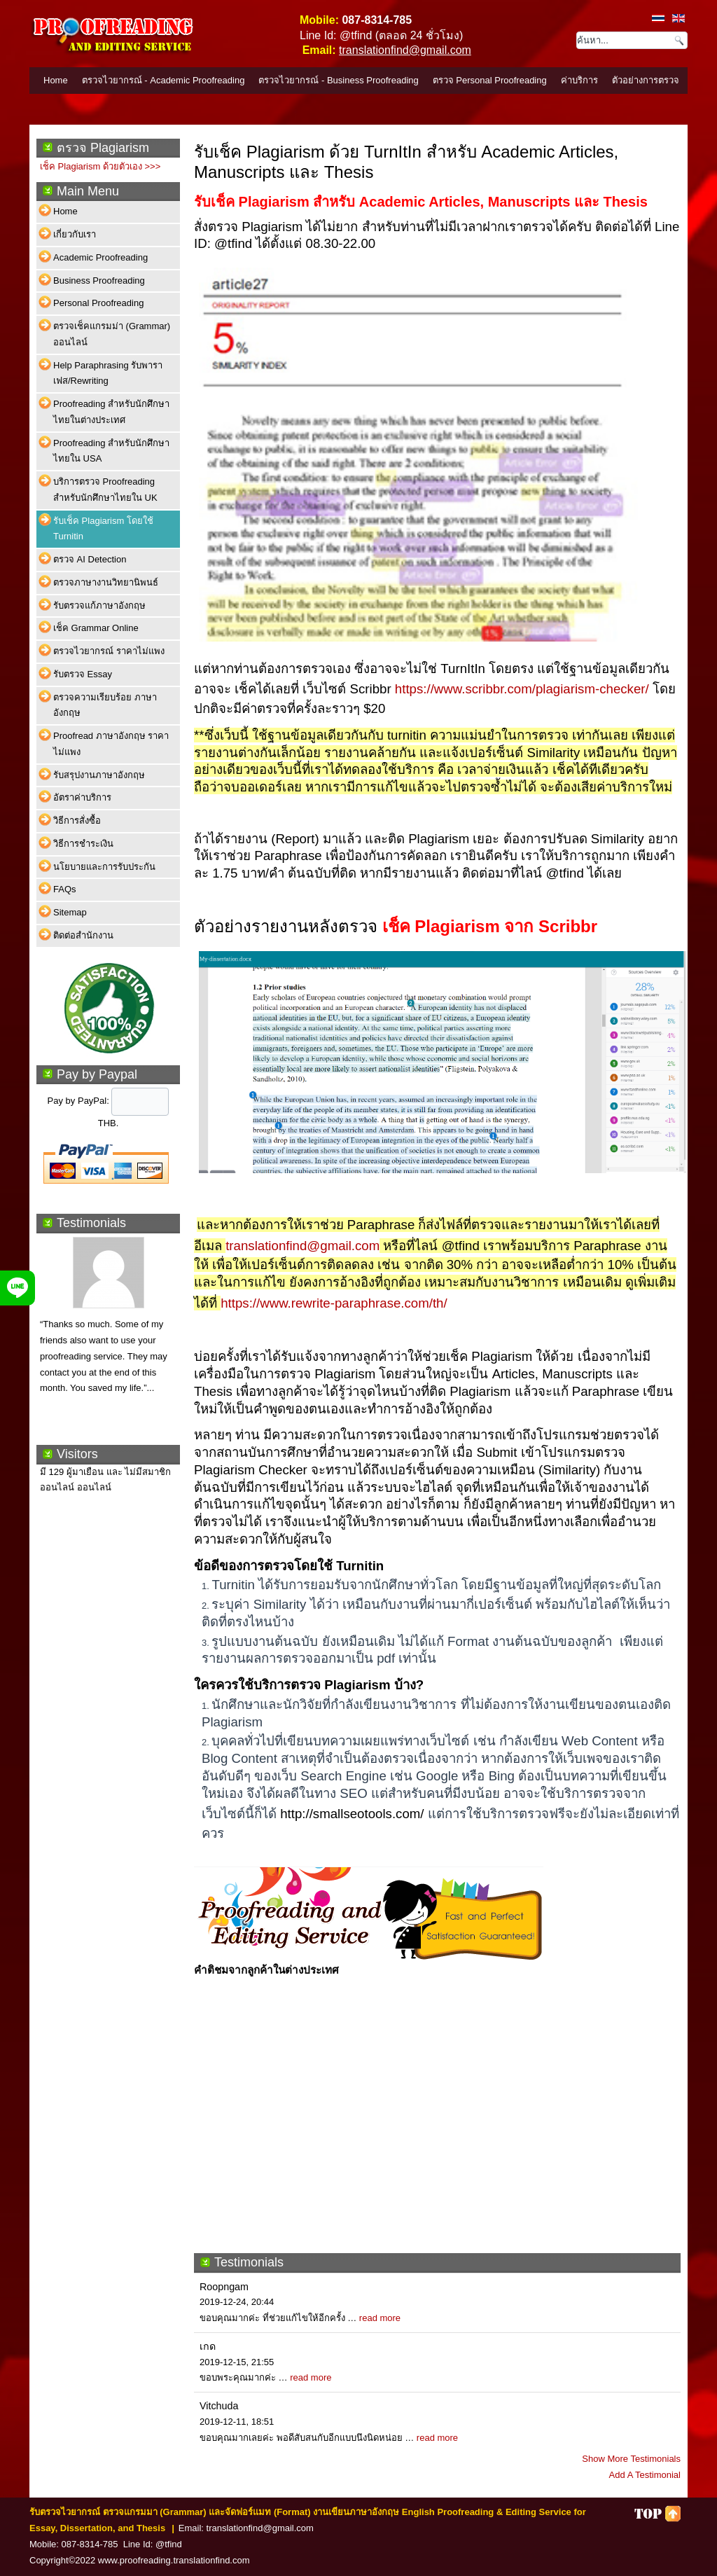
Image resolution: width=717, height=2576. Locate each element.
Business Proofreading (99, 280)
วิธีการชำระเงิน (83, 843)
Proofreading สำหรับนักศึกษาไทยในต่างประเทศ (111, 412)
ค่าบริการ (579, 80)
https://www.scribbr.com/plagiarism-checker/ (522, 688)
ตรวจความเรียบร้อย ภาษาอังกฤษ (105, 705)
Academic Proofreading (100, 257)
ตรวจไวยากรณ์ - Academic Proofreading (163, 80)
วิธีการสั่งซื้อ (77, 820)
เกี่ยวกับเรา (74, 234)
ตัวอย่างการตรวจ (645, 80)
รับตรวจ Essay (82, 674)
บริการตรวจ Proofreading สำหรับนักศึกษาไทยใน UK (105, 489)
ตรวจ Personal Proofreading (490, 80)
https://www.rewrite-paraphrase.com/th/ (334, 1303)
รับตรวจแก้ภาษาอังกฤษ (99, 605)
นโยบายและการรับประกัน (104, 866)
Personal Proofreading (98, 303)
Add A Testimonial (645, 2475)
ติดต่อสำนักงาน (83, 935)
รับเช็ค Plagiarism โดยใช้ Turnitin (103, 528)
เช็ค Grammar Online (96, 628)
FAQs (64, 889)
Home (55, 80)
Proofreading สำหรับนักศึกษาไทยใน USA (111, 451)
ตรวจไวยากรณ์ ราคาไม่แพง (109, 651)
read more (380, 2318)
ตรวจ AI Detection (89, 559)
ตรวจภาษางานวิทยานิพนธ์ (105, 582)
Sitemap (70, 912)
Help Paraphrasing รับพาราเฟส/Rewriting (107, 373)
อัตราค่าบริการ (82, 797)
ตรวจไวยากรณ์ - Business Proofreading (338, 80)
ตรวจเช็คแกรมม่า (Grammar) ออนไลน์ (111, 334)
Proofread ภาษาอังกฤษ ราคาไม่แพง (111, 743)
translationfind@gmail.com (405, 50)
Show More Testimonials (631, 2458)
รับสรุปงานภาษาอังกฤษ (99, 775)
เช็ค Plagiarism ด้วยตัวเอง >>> (100, 166)
